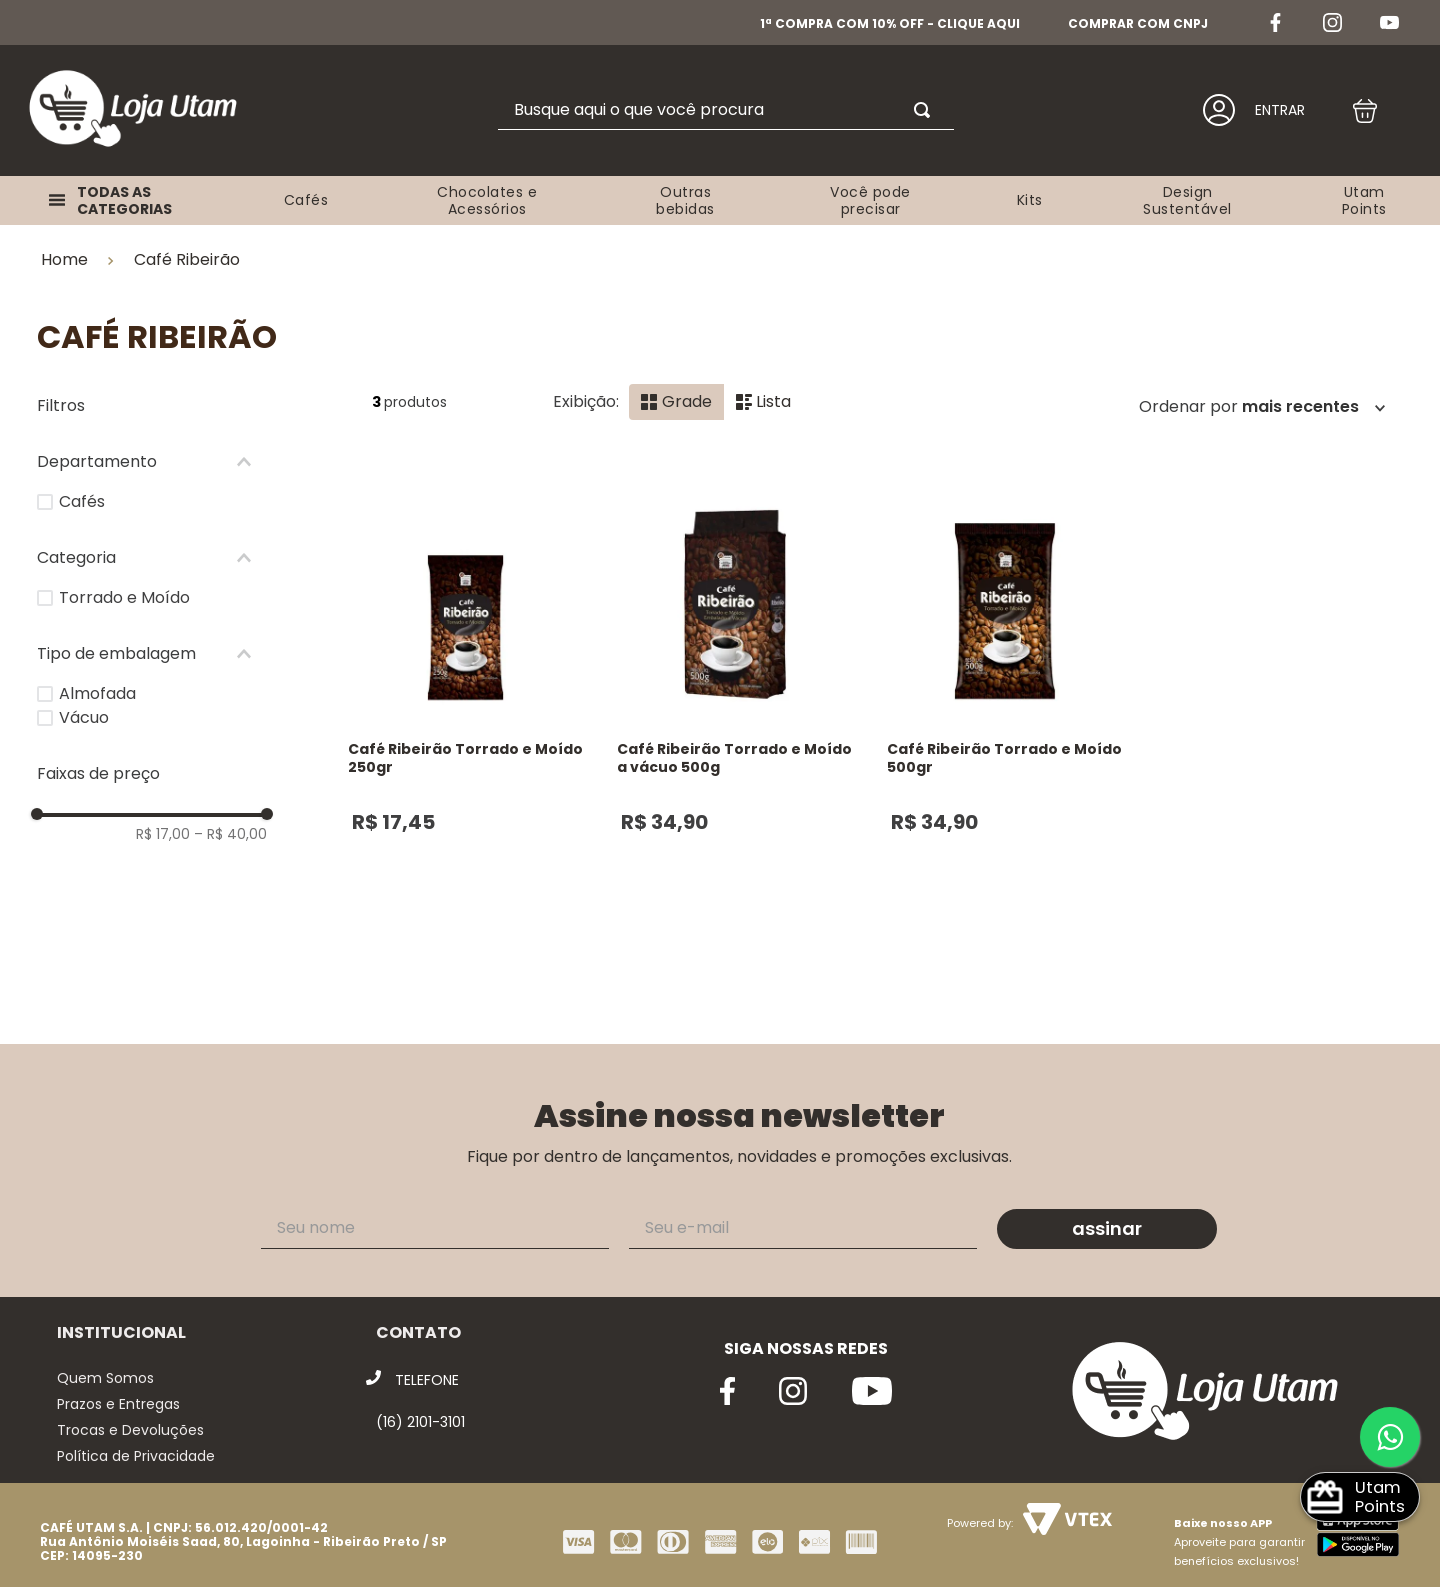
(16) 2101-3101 (420, 1408)
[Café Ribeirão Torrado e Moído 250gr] (466, 709)
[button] (152, 447)
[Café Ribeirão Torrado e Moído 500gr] (1005, 709)
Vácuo (84, 702)
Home (64, 246)
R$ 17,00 (163, 819)
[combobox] (726, 110)
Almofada (97, 678)
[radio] (676, 387)
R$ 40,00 (230, 819)
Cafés (82, 486)
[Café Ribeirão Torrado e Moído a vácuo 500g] (735, 709)
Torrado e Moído (124, 582)
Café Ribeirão (187, 245)
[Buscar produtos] (926, 110)
